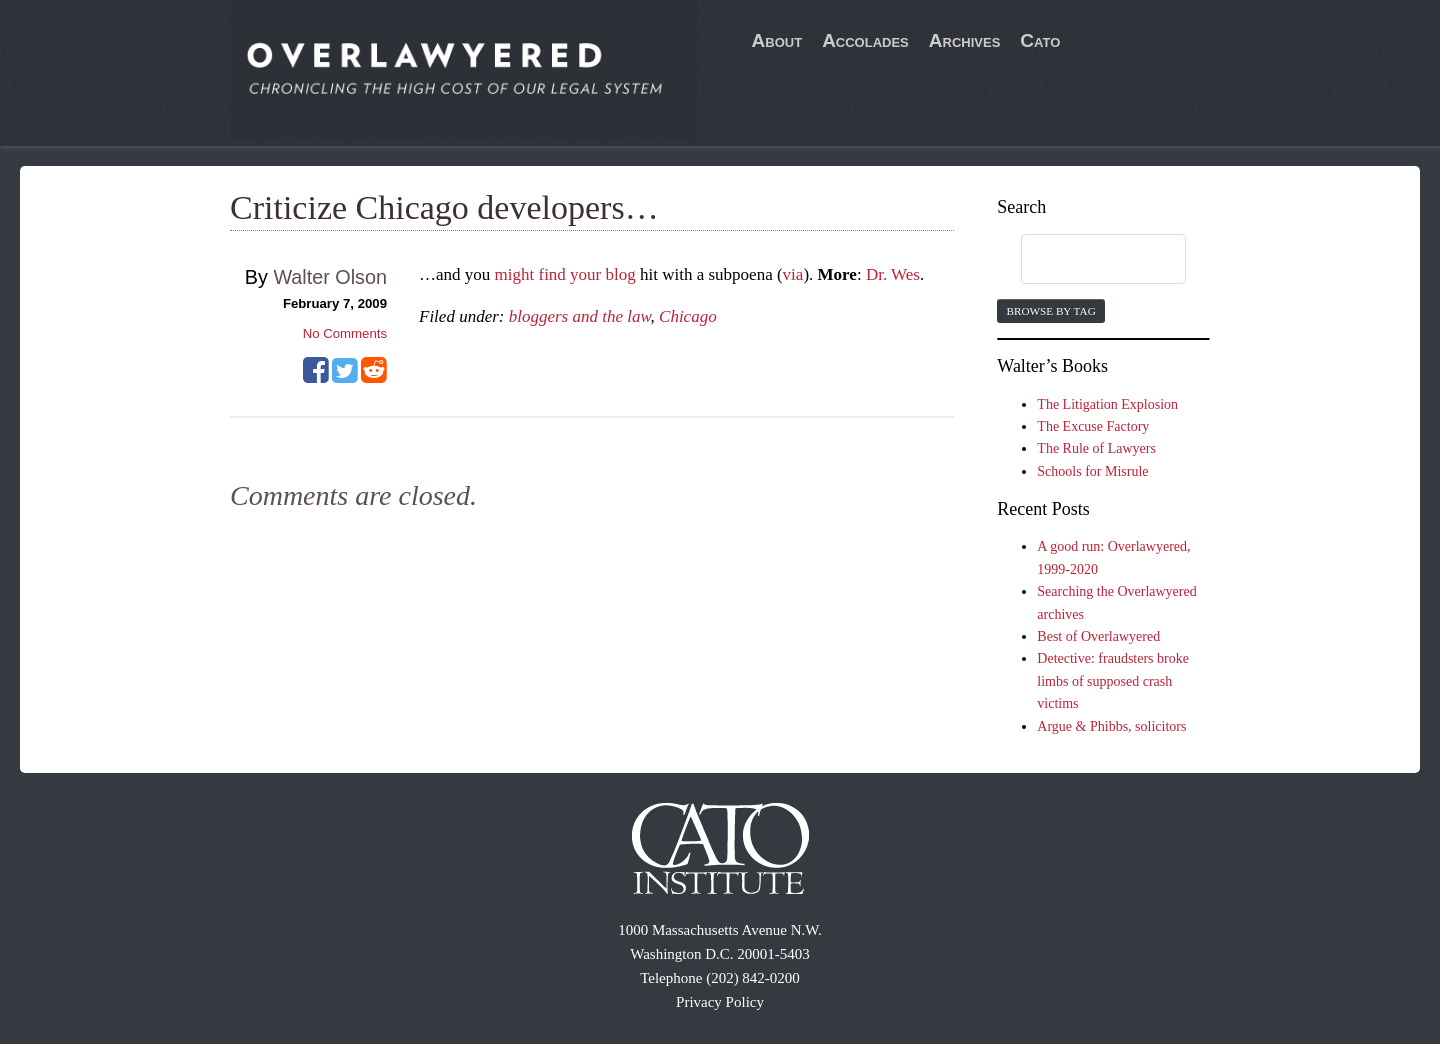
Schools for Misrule (1092, 471)
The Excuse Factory (1093, 426)
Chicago (688, 316)
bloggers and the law (580, 316)
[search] (1084, 260)
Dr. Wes (893, 274)
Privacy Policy (720, 1002)
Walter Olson (330, 277)
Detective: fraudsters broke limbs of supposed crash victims (1113, 681)
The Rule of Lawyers (1096, 448)
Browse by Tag (1050, 311)
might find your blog (565, 274)
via (793, 274)
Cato (1040, 40)
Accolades (865, 40)
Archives (965, 40)
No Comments (345, 333)
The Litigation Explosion (1107, 404)
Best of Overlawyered (1098, 636)
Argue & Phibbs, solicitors (1111, 726)
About (777, 40)
